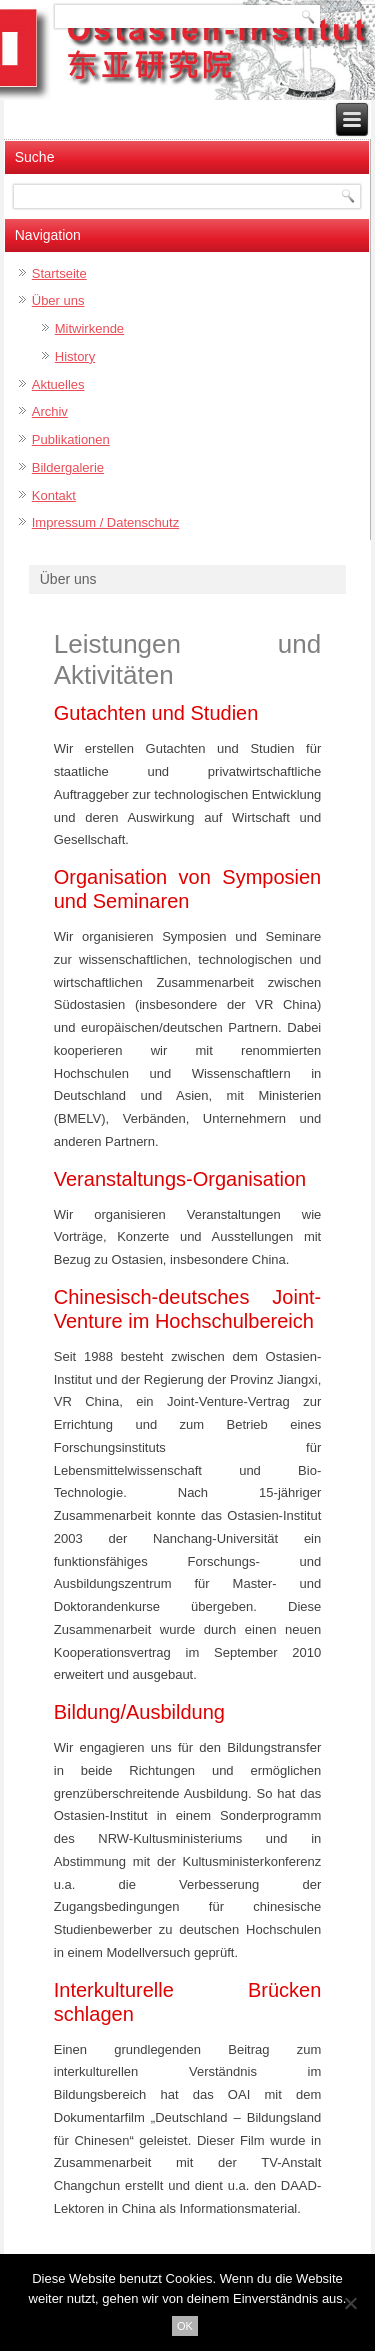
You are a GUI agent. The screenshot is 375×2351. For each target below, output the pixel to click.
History (75, 356)
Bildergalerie (68, 467)
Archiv (50, 411)
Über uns (58, 300)
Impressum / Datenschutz (105, 522)
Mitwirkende (89, 328)
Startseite (59, 273)
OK (185, 2326)
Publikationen (71, 439)
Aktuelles (58, 384)
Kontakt (54, 495)
